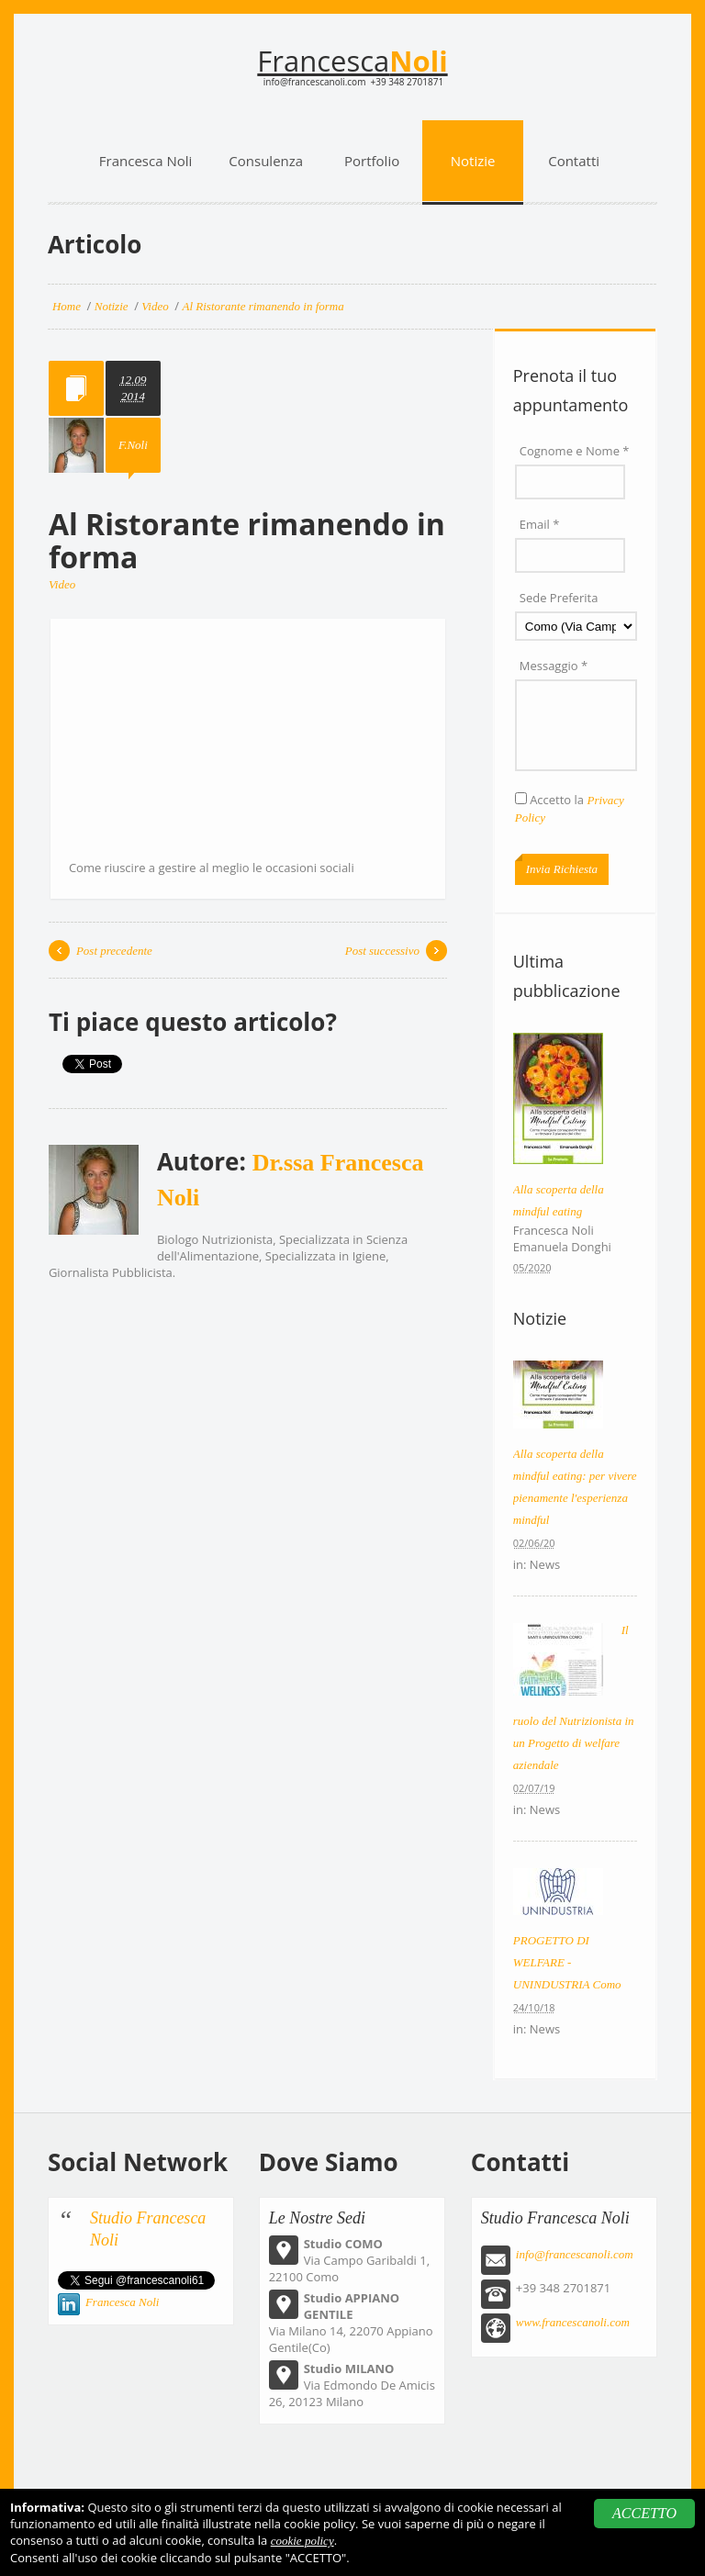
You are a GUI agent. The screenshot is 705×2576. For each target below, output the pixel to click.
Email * (540, 524)
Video (62, 584)
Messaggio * (554, 665)
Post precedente (114, 951)
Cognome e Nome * (575, 450)
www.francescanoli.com (573, 2322)
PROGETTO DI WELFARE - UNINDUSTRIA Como (567, 1962)
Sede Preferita (559, 597)
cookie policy (302, 2541)
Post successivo (382, 951)
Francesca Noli (122, 2302)
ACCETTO (644, 2513)
